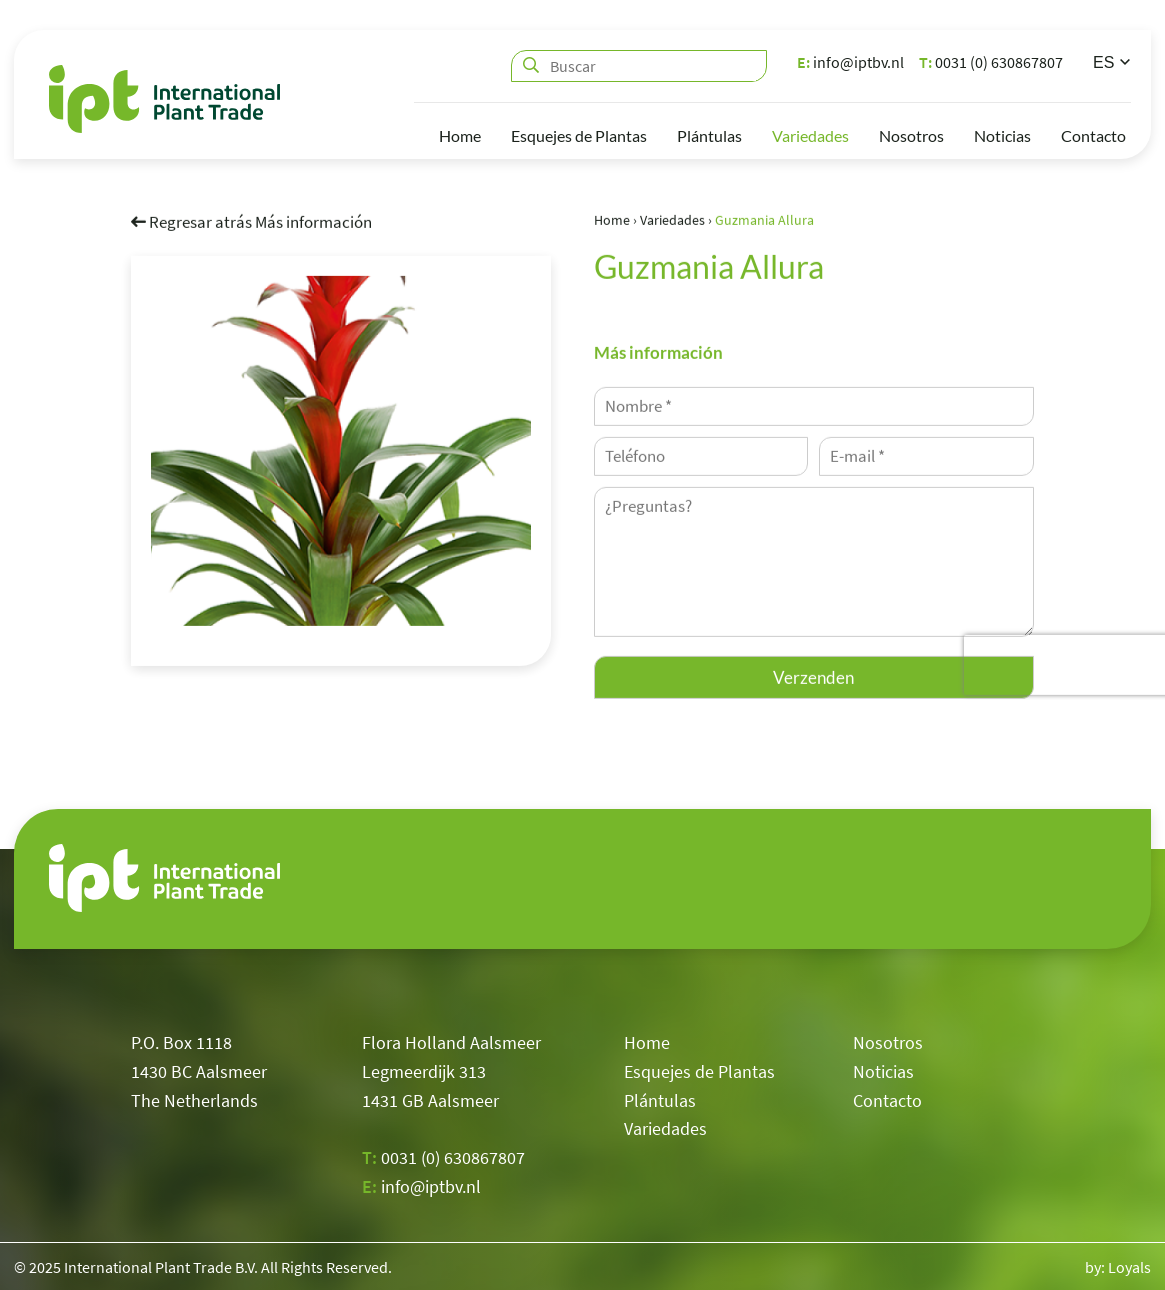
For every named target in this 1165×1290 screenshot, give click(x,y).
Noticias (1002, 135)
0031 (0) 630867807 (991, 62)
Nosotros (911, 135)
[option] (341, 450)
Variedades (810, 135)
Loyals (1129, 1267)
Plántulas (709, 135)
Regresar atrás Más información (251, 221)
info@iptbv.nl (850, 62)
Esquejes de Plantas (579, 135)
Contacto (1093, 135)
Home (460, 135)
